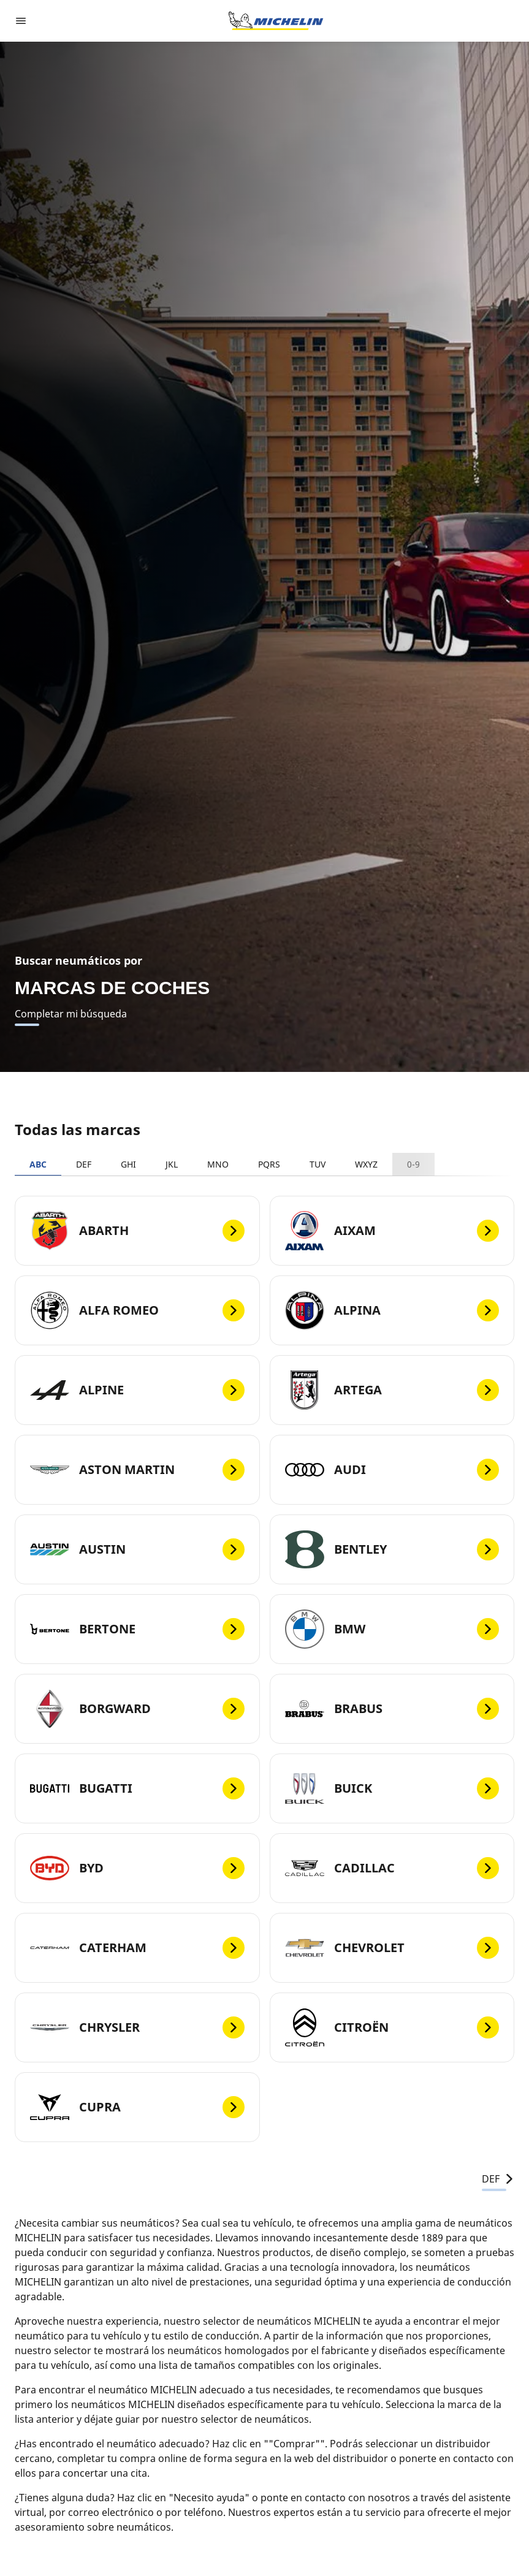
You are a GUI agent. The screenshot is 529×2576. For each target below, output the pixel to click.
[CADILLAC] (392, 1868)
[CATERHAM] (137, 1948)
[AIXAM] (392, 1231)
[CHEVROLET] (392, 1948)
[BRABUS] (392, 1709)
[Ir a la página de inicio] (276, 21)
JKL (172, 1164)
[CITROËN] (392, 2027)
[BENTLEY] (392, 1549)
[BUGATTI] (137, 1788)
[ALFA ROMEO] (137, 1310)
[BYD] (137, 1868)
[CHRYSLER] (137, 2027)
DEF (83, 1164)
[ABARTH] (137, 1231)
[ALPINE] (137, 1390)
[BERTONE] (137, 1629)
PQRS (269, 1164)
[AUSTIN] (137, 1549)
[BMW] (392, 1629)
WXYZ (366, 1164)
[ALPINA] (392, 1310)
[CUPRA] (137, 2107)
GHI (128, 1164)
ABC (38, 1164)
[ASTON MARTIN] (137, 1470)
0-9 (413, 1164)
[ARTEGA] (392, 1390)
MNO (218, 1164)
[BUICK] (392, 1788)
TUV (317, 1164)
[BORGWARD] (137, 1709)
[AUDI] (392, 1470)
